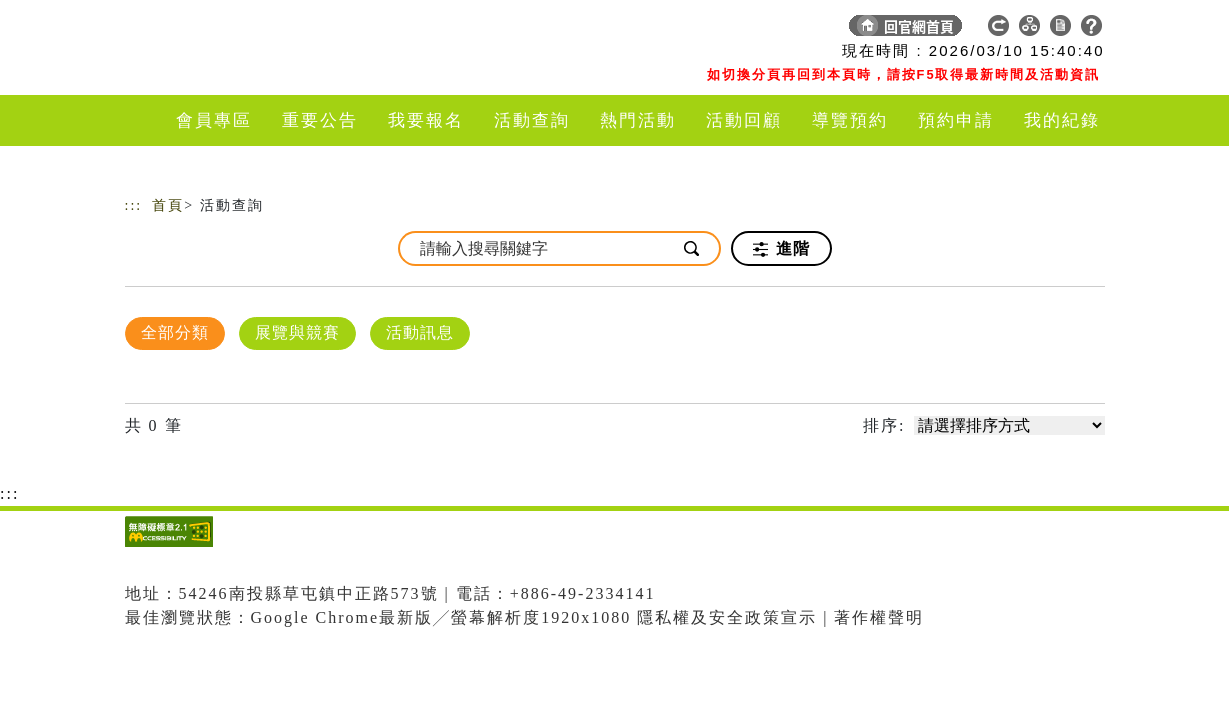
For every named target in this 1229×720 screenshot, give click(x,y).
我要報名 (426, 120)
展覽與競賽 (297, 332)
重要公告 (320, 120)
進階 (781, 249)
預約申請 (956, 120)
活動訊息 (420, 332)
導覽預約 (850, 120)
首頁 (168, 205)
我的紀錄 (1062, 120)
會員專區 (214, 120)
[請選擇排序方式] (1009, 425)
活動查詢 (532, 120)
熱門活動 (638, 120)
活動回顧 (744, 120)
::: (134, 205)
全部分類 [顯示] (175, 332)
